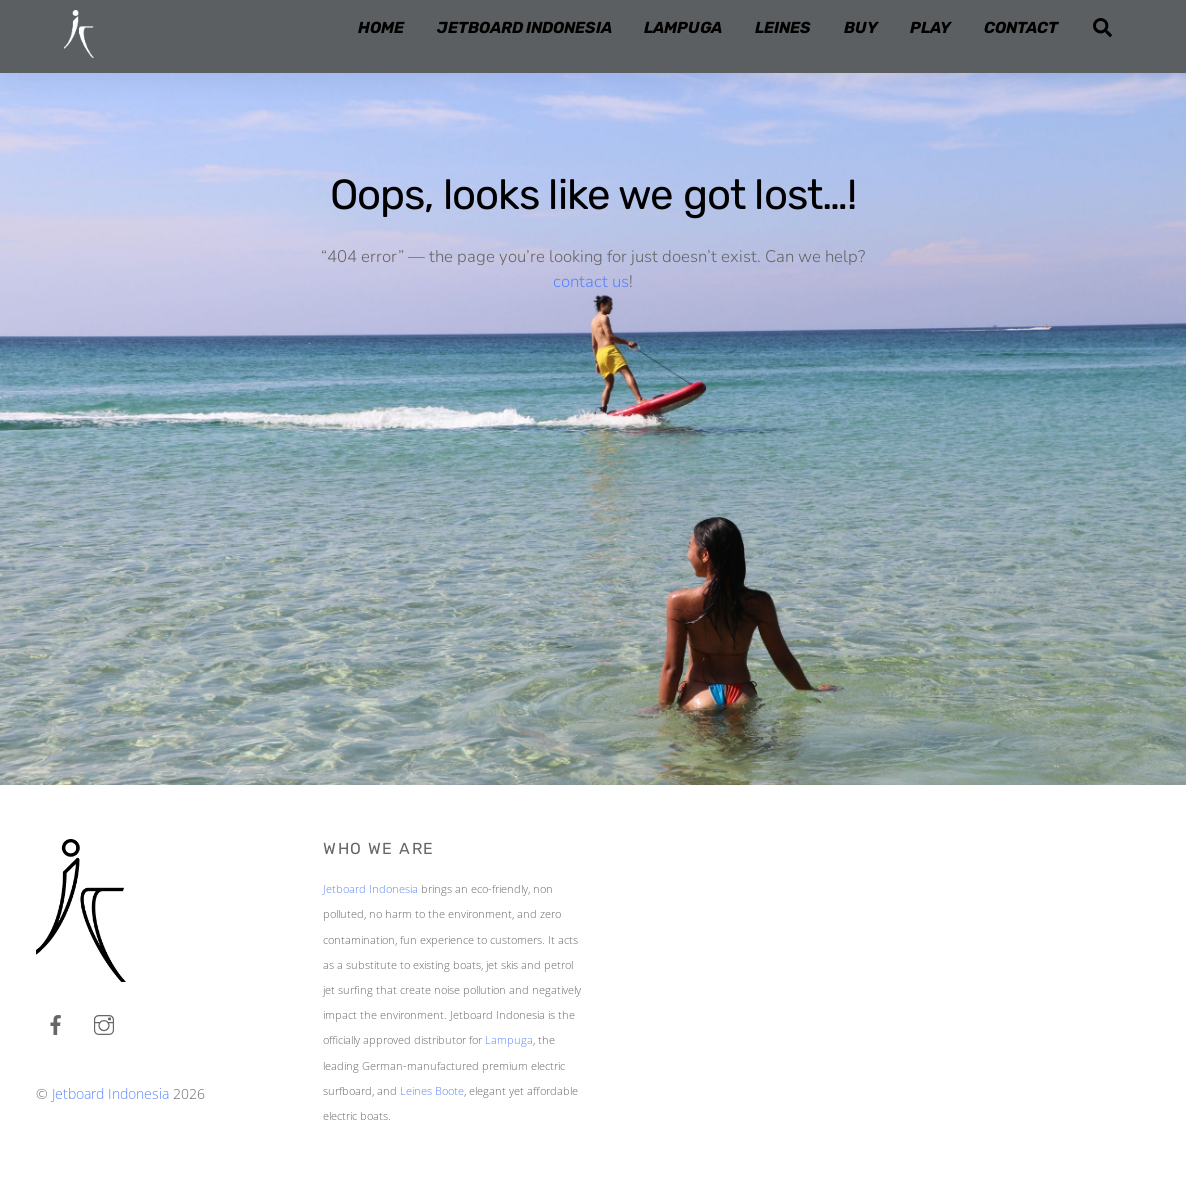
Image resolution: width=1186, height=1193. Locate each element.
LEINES (783, 27)
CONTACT (1021, 27)
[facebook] (56, 1022)
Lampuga (509, 1040)
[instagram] (104, 1022)
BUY (861, 27)
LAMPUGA (683, 27)
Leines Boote (432, 1091)
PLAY (930, 27)
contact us (591, 281)
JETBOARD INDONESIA (524, 27)
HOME (381, 27)
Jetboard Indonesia (110, 1094)
